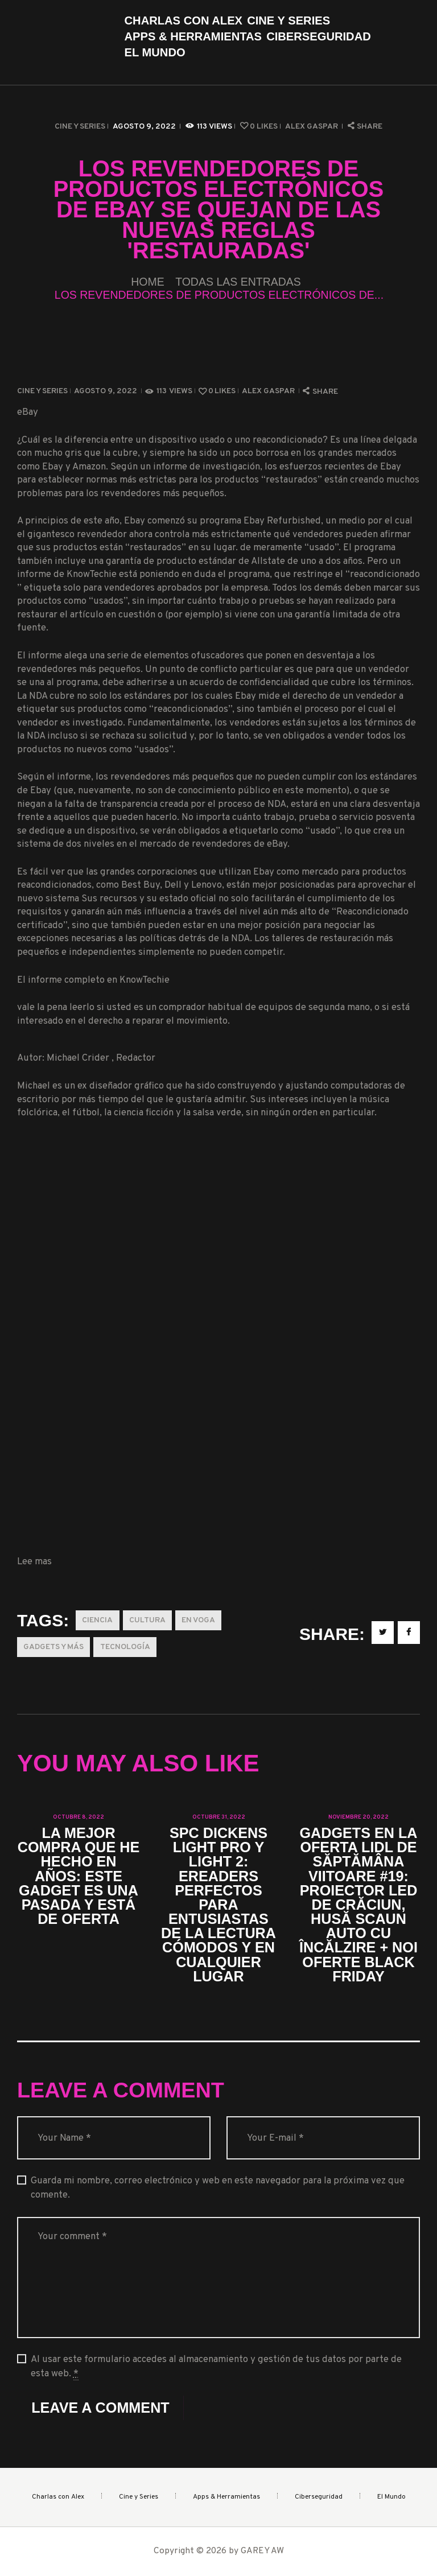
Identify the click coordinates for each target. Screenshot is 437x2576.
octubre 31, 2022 (218, 1817)
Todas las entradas (238, 281)
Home (147, 282)
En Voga (198, 1620)
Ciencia (97, 1620)
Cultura (147, 1620)
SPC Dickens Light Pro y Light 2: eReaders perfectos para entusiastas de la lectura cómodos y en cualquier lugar (218, 1905)
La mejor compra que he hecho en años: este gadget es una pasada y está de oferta (79, 1876)
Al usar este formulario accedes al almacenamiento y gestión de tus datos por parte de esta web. (216, 2367)
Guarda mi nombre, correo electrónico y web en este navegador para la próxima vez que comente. (218, 2188)
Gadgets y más (53, 1647)
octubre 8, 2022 (78, 1817)
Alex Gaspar (312, 126)
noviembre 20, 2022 (358, 1817)
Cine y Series (80, 126)
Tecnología (125, 1647)
